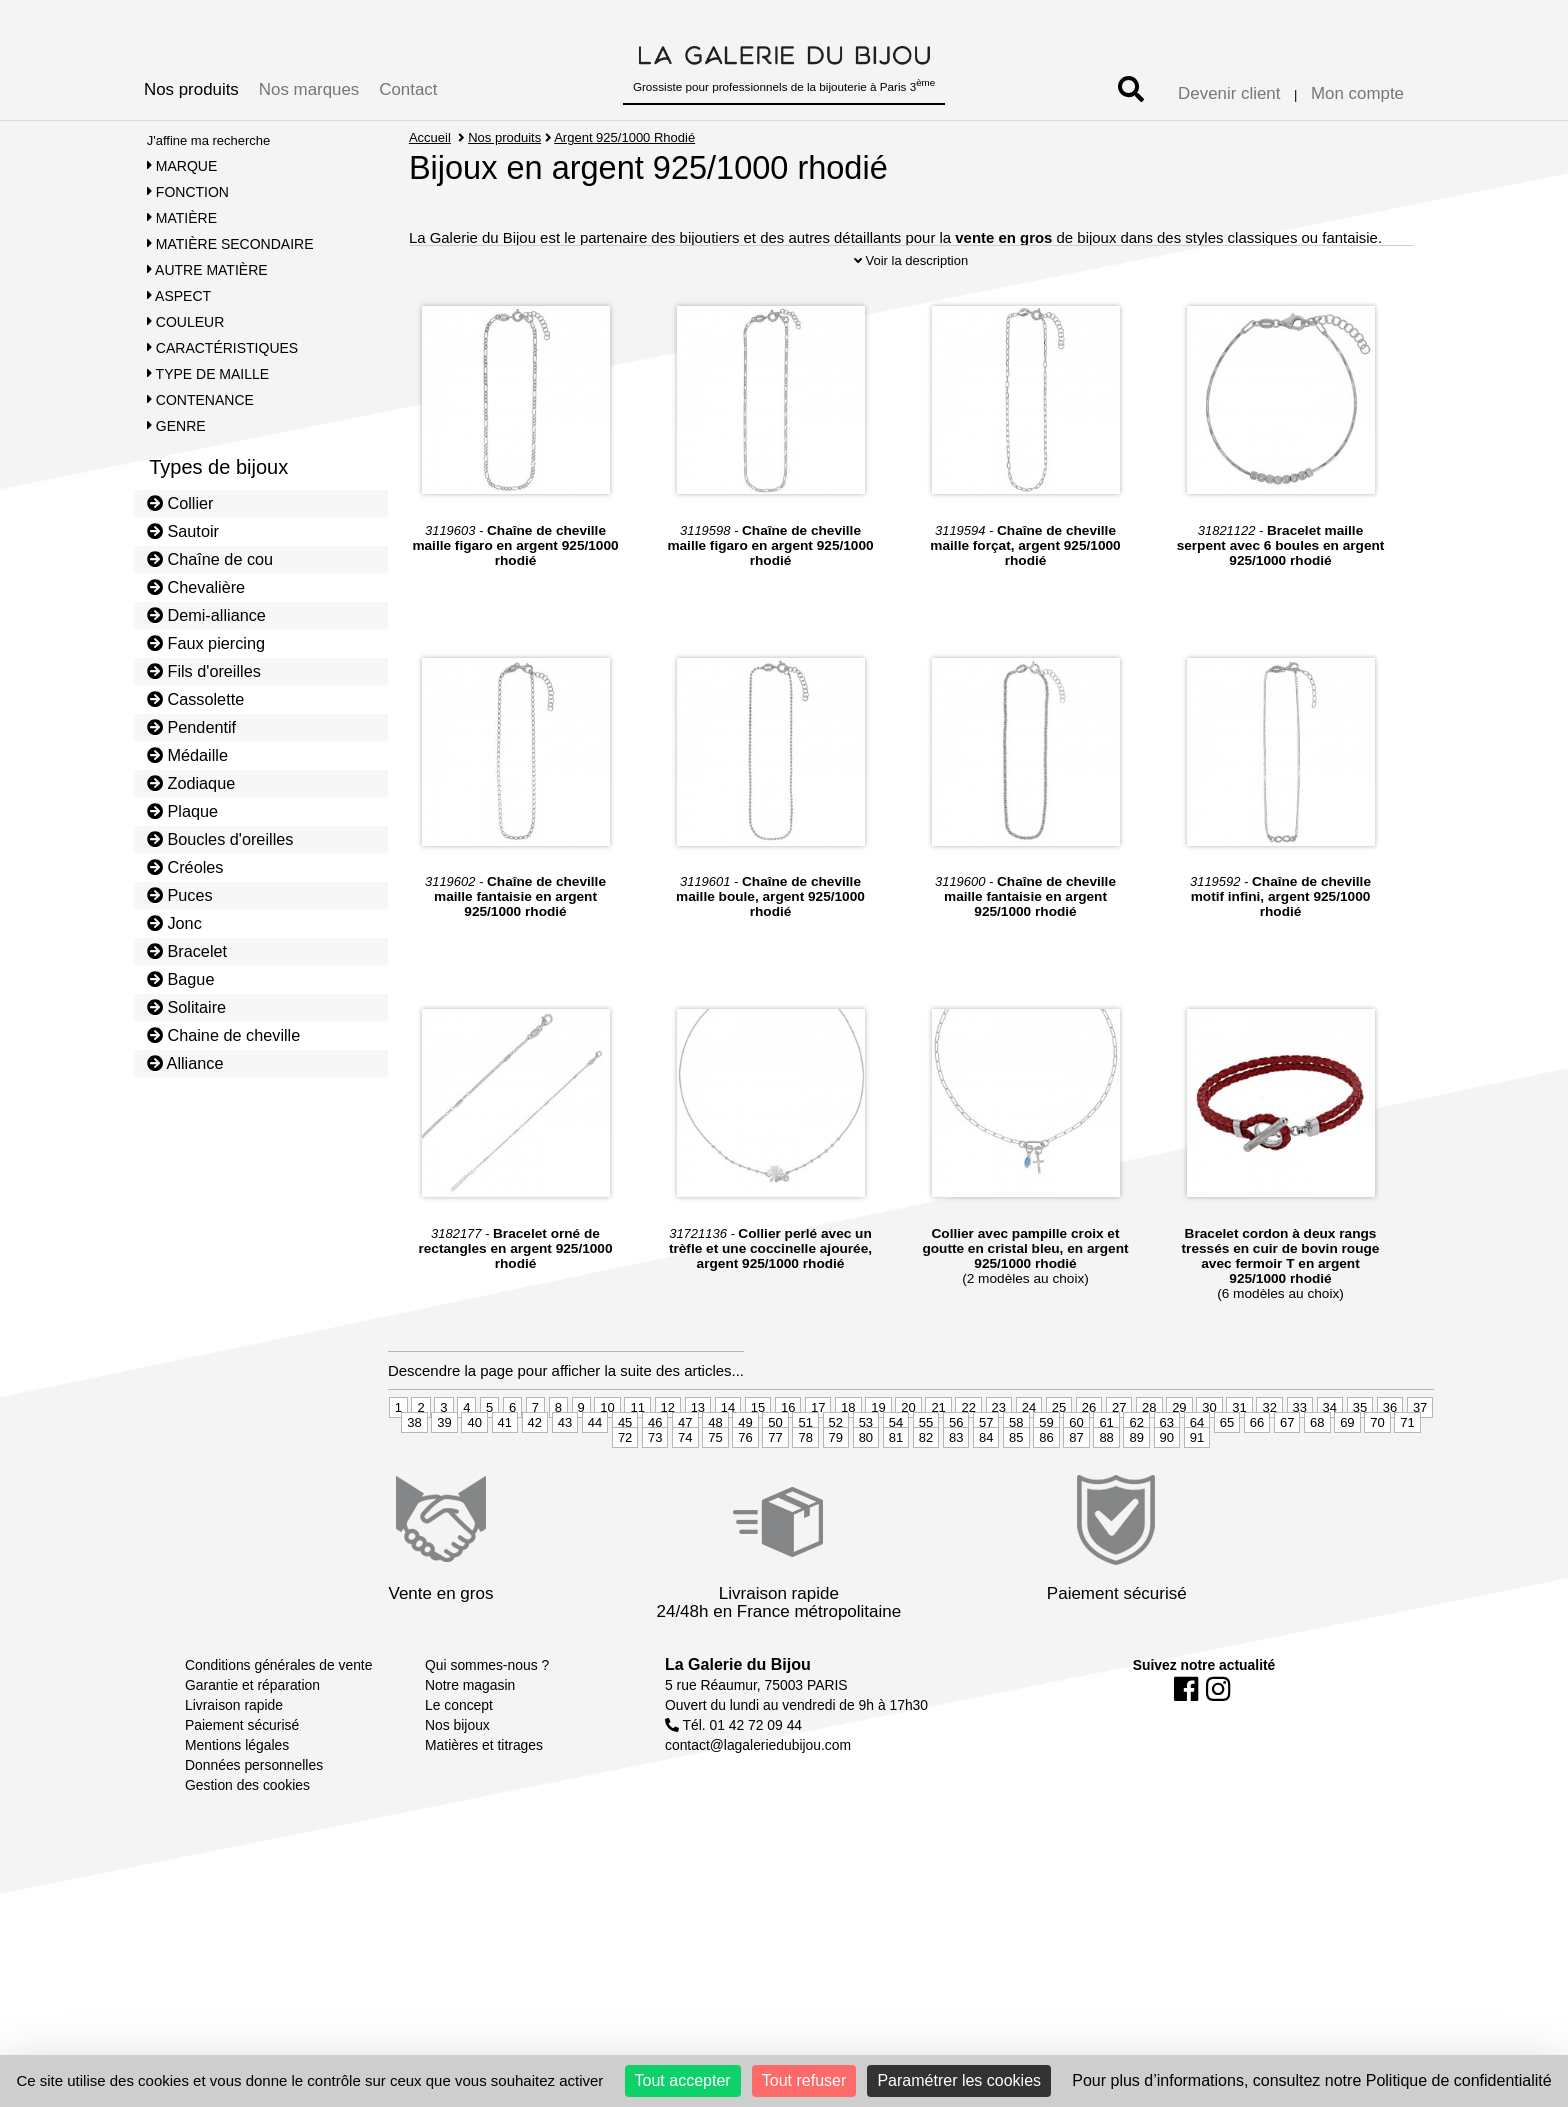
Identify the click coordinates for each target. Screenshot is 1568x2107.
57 (986, 1457)
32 (1269, 1442)
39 (444, 1457)
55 (926, 1457)
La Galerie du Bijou (738, 1700)
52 (836, 1457)
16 (788, 1442)
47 (685, 1457)
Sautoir (183, 531)
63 (1167, 1457)
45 (625, 1457)
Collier (180, 503)
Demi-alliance (206, 615)
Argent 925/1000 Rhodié (625, 137)
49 (745, 1457)
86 (1046, 1472)
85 (1016, 1472)
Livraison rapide (234, 1741)
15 (758, 1442)
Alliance (185, 1063)
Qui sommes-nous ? (487, 1701)
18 (848, 1442)
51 (805, 1457)
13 (698, 1442)
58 (1016, 1457)
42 (535, 1457)
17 (818, 1442)
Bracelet (187, 951)
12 (668, 1442)
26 (1089, 1442)
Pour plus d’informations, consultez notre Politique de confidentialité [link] (1311, 2080)
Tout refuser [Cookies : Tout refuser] (804, 2080)
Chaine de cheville (224, 1035)
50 (775, 1457)
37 (1420, 1442)
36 (1390, 1442)
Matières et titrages (484, 1781)
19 (878, 1442)
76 (745, 1472)
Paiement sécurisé (242, 1761)
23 (999, 1442)
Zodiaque (191, 783)
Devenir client (1229, 93)
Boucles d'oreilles (220, 839)
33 (1300, 1442)
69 (1347, 1457)
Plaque (182, 811)
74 (685, 1472)
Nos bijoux (457, 1761)
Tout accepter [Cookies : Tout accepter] (683, 2080)
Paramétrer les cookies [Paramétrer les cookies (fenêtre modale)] (959, 2080)
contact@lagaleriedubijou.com (758, 1781)
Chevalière (196, 587)
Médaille (187, 755)
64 (1197, 1457)
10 (607, 1442)
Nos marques (309, 89)
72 (625, 1472)
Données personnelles (254, 1801)
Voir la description (911, 295)
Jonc (174, 923)
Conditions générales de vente (278, 1701)
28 (1149, 1442)
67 (1287, 1457)
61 (1106, 1457)
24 (1029, 1442)
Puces (180, 895)
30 (1209, 1442)
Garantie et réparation (252, 1721)
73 (655, 1472)
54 (896, 1457)
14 (728, 1442)
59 (1046, 1457)
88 (1106, 1472)
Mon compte (1357, 93)
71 (1407, 1457)
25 (1059, 1442)
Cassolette (196, 699)
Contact (408, 89)
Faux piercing (206, 643)
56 (956, 1457)
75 (715, 1472)
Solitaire (186, 1007)
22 (968, 1442)
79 (836, 1472)
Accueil (430, 137)
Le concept (459, 1741)
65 (1227, 1457)
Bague (181, 979)
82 (926, 1472)
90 (1167, 1472)
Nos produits (191, 89)
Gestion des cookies (247, 1821)
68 (1317, 1457)
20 (908, 1442)
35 (1360, 1442)
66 (1257, 1457)
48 (715, 1457)
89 (1136, 1472)
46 (655, 1457)
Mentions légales (237, 1781)
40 (474, 1457)
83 (956, 1472)
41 (505, 1457)
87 (1076, 1472)
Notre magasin (470, 1721)
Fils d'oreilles (204, 671)
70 (1377, 1457)
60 (1076, 1457)
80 (866, 1472)
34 (1330, 1442)
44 (595, 1457)
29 (1179, 1442)
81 (896, 1472)
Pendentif (191, 727)
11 (637, 1442)
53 (866, 1457)
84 (986, 1472)
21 (938, 1442)
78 (805, 1472)
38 (414, 1457)
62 (1136, 1457)
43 (565, 1457)
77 (775, 1472)
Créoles (185, 867)
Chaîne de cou (210, 559)
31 (1239, 1442)
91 (1197, 1472)
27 (1119, 1442)
